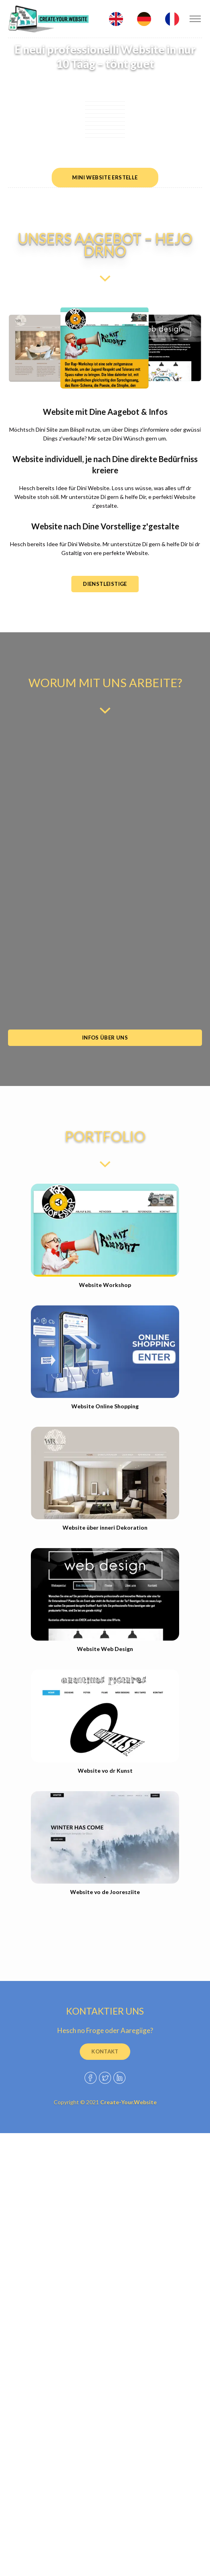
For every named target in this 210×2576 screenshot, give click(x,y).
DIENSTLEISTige (105, 584)
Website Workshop (105, 1284)
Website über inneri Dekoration (105, 1527)
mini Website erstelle (104, 177)
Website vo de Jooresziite (105, 1891)
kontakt (105, 2051)
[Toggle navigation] (195, 19)
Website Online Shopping (105, 1406)
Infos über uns (105, 1037)
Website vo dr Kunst (105, 1770)
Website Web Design (105, 1648)
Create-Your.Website (128, 2102)
